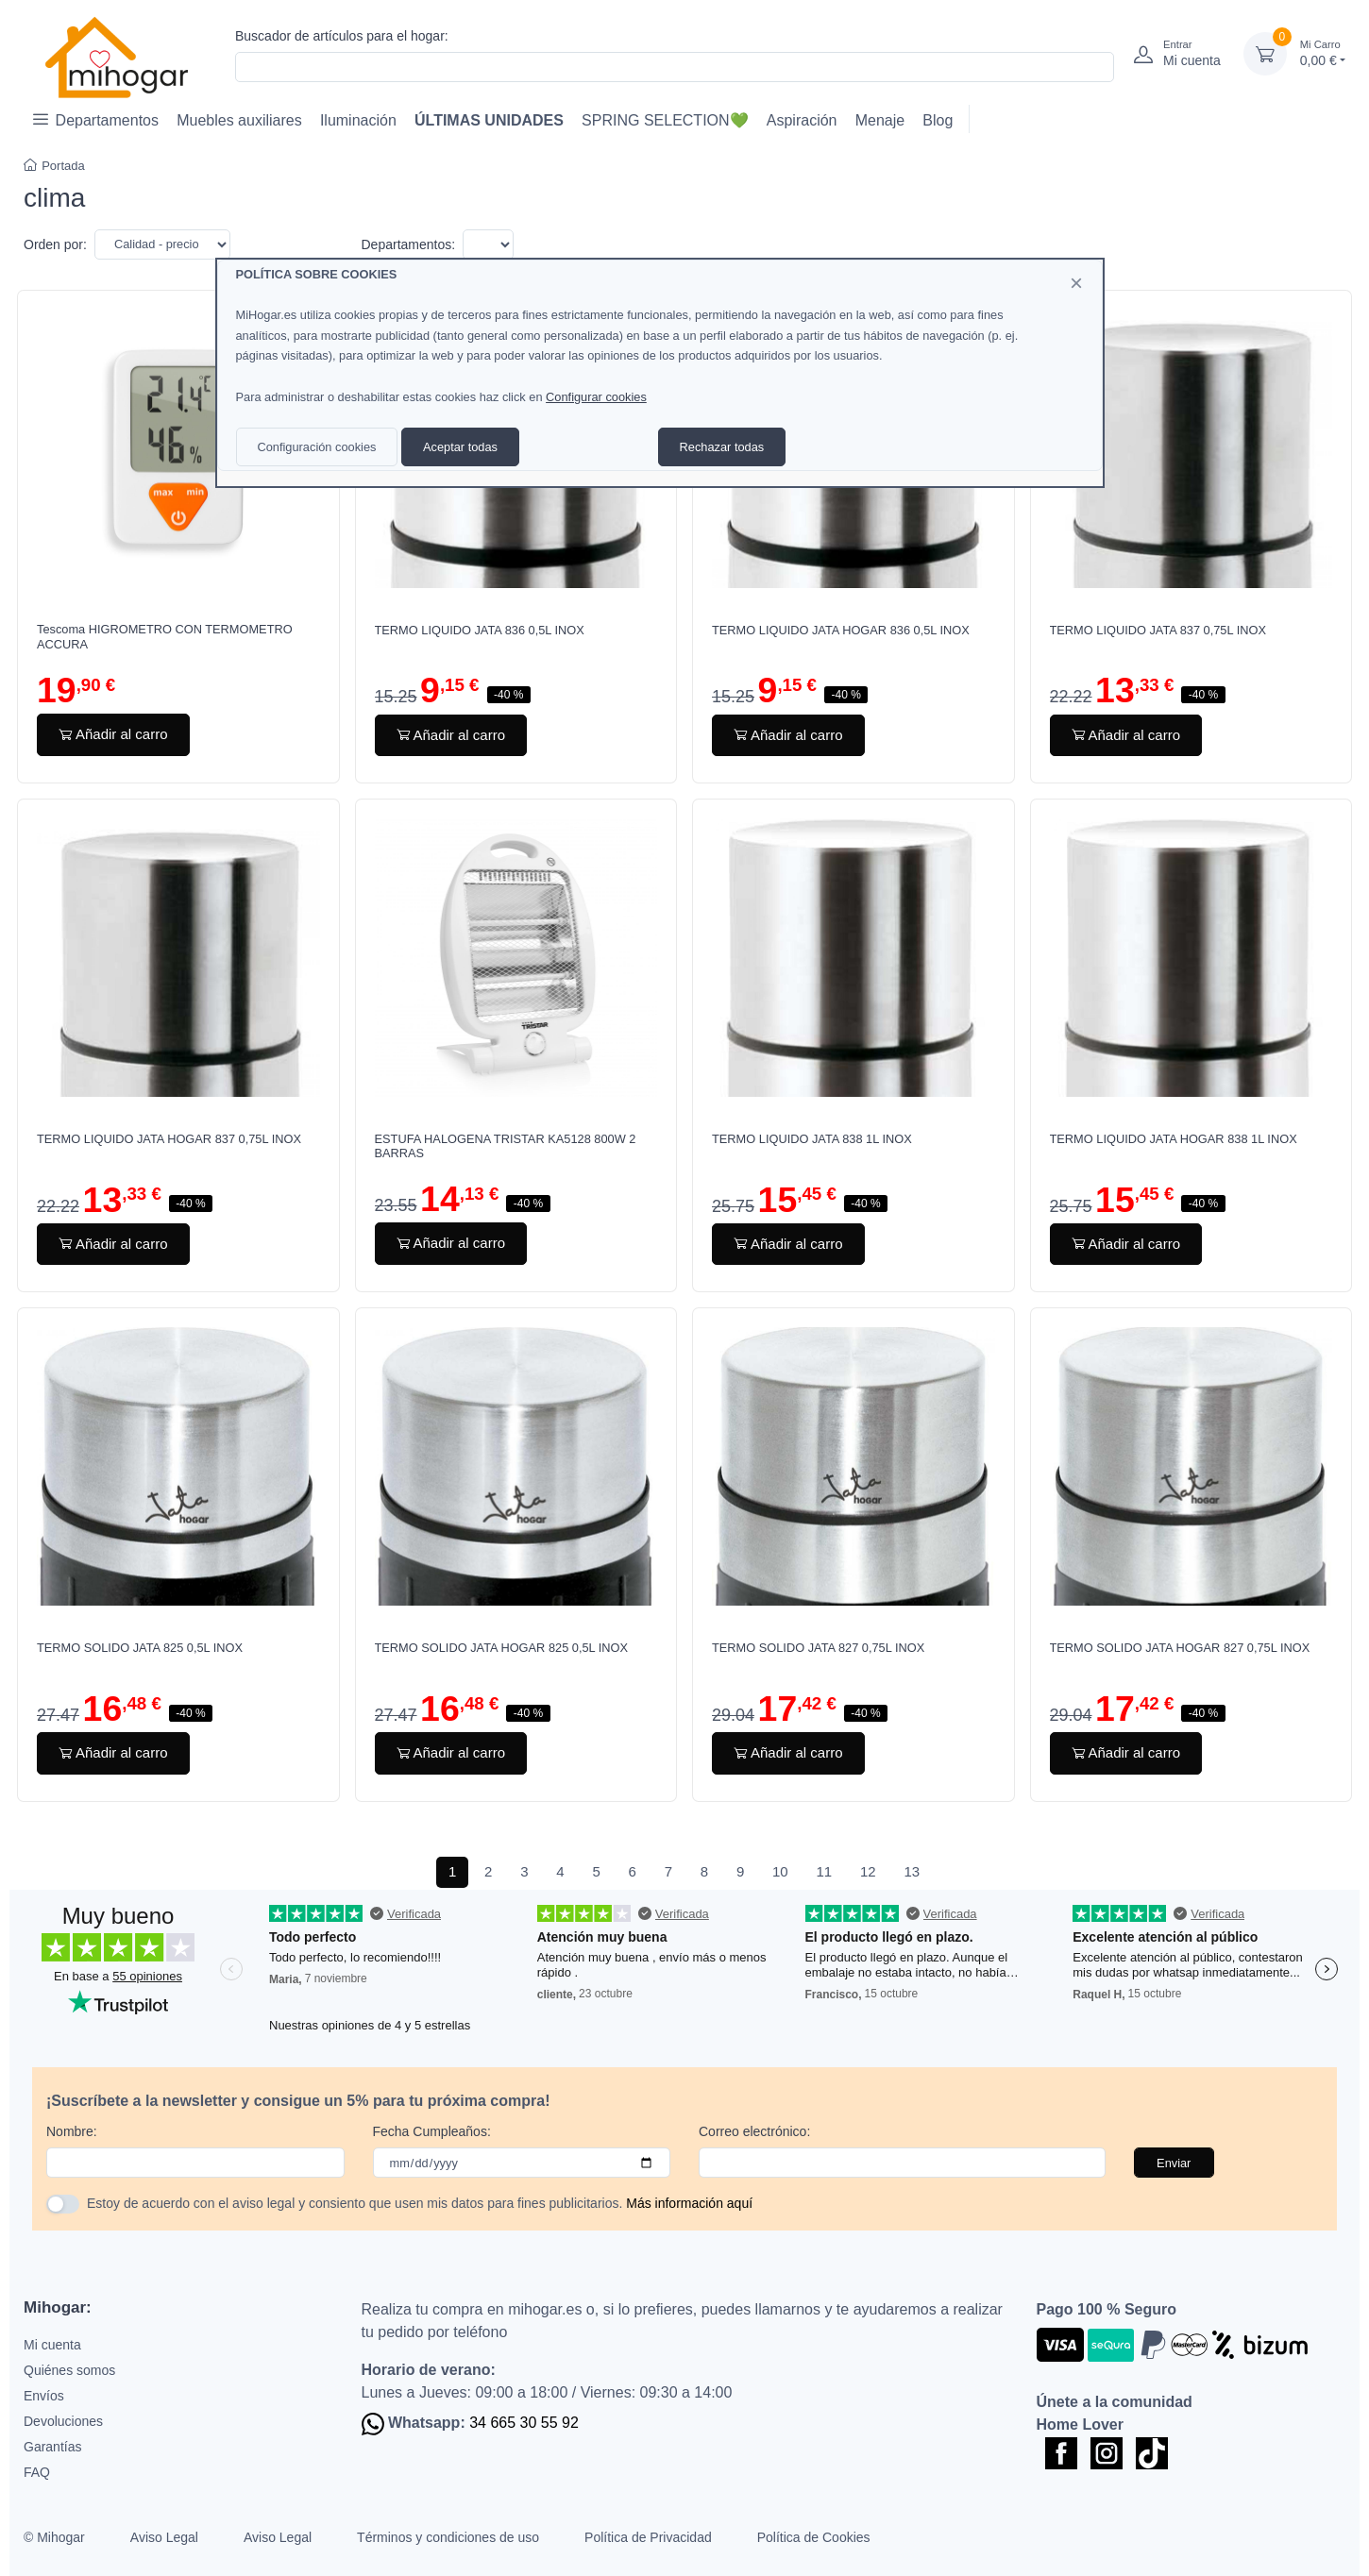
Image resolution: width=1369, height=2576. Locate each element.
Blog (937, 120)
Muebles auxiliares (239, 120)
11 (824, 1871)
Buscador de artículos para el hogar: (341, 35)
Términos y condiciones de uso (448, 2537)
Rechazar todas (722, 447)
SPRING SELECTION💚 (665, 120)
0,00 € (1322, 52)
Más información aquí (689, 2203)
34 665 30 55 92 (524, 2423)
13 (912, 1871)
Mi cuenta (52, 2344)
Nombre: (71, 2131)
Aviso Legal (164, 2537)
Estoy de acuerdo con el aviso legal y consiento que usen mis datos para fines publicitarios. (419, 2203)
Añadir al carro (113, 734)
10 (780, 1871)
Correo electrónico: (754, 2131)
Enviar (1174, 2163)
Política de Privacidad (648, 2537)
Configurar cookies (596, 397)
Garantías (52, 2446)
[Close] (1076, 283)
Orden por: (55, 244)
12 (868, 1871)
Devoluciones (63, 2421)
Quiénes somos (69, 2370)
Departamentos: (409, 244)
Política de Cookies (813, 2537)
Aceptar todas (460, 447)
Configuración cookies (317, 447)
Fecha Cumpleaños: (432, 2131)
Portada (54, 166)
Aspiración (802, 120)
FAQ (37, 2472)
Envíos (44, 2395)
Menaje (879, 120)
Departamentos (96, 119)
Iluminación (358, 120)
